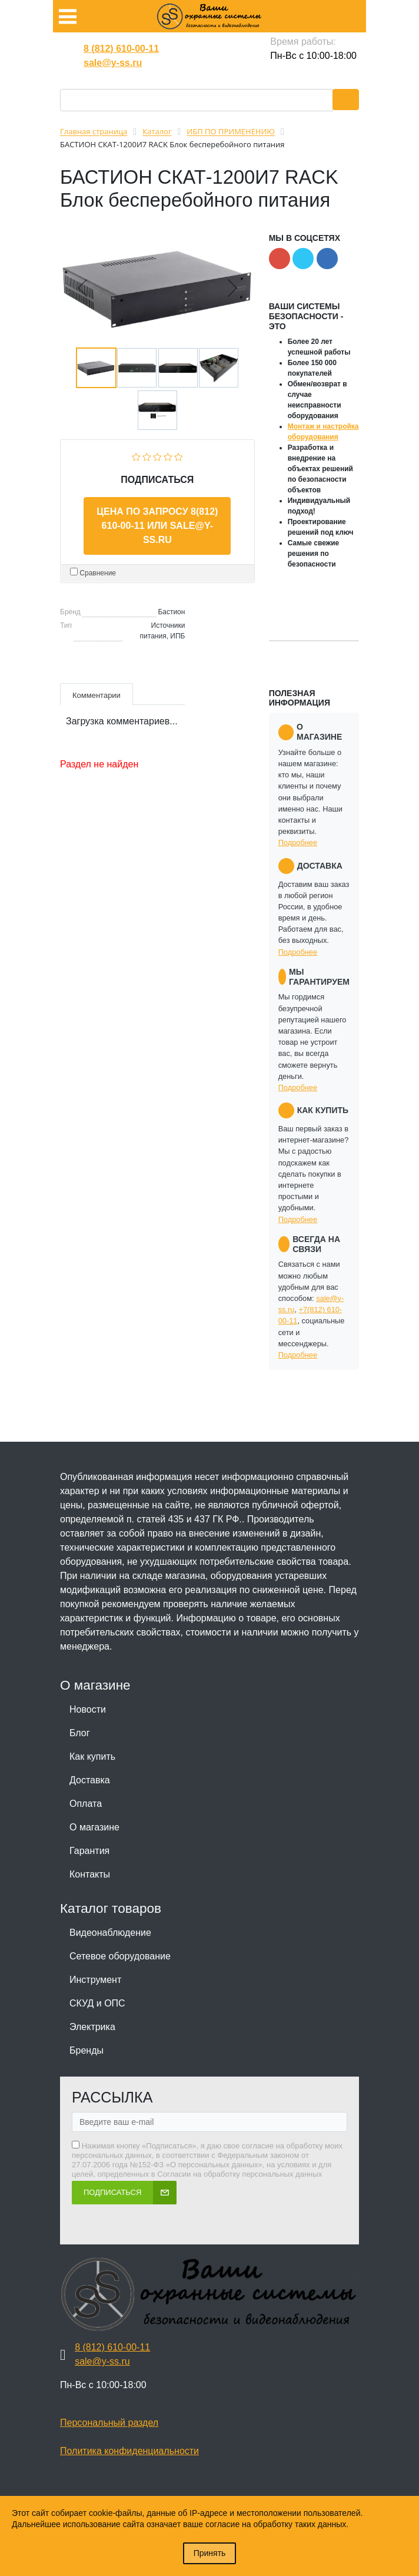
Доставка (89, 1780)
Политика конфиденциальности (129, 2451)
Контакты (89, 1874)
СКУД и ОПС (97, 2003)
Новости (87, 1709)
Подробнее (297, 842)
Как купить (92, 1756)
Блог (79, 1733)
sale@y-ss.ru (113, 63)
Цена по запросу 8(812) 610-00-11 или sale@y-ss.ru (157, 525)
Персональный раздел (109, 2423)
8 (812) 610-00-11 (121, 49)
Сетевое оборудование (120, 1956)
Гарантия (89, 1851)
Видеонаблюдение (110, 1933)
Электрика (92, 2027)
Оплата (85, 1804)
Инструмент (95, 1980)
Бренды (86, 2050)
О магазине (94, 1827)
